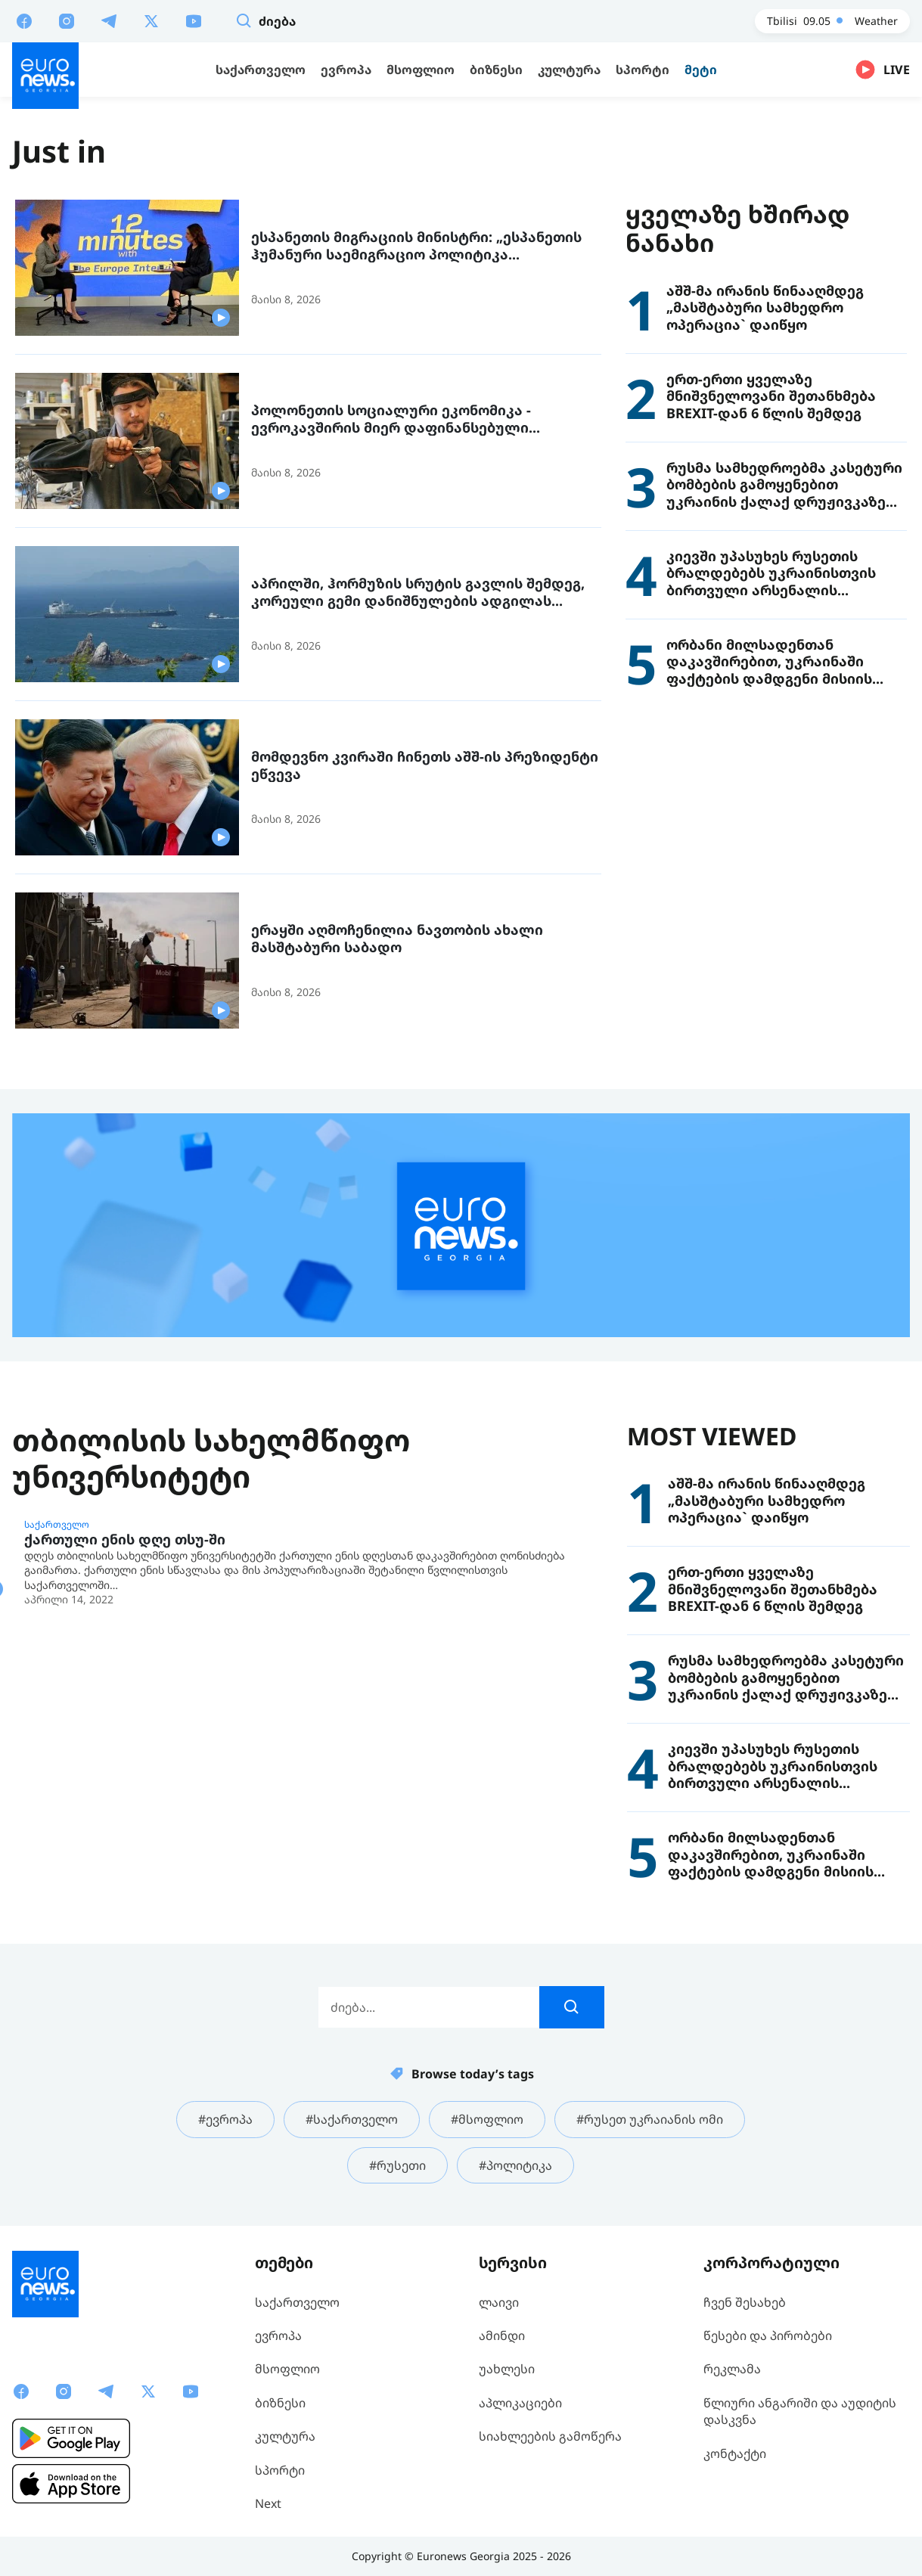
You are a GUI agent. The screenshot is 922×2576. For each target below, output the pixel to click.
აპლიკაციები (520, 2402)
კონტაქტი (734, 2453)
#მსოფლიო (487, 2119)
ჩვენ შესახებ (744, 2302)
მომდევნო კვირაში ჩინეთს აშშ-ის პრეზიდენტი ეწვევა (424, 765)
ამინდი (502, 2335)
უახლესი (507, 2368)
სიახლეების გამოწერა (550, 2436)
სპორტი (280, 2470)
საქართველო (56, 1525)
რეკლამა (732, 2368)
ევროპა (278, 2335)
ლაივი (499, 2302)
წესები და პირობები (767, 2335)
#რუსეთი (397, 2165)
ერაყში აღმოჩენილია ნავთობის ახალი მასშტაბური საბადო (397, 938)
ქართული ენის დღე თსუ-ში (124, 1539)
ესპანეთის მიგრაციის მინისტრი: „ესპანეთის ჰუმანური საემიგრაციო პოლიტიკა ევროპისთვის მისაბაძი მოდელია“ (416, 245)
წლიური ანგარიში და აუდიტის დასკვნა (799, 2411)
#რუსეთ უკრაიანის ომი (649, 2119)
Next (268, 2503)
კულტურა (285, 2436)
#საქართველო (352, 2119)
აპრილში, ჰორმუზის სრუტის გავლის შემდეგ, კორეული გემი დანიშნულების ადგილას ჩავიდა (418, 592)
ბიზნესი (280, 2402)
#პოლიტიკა (515, 2165)
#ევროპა (225, 2119)
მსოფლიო (287, 2368)
